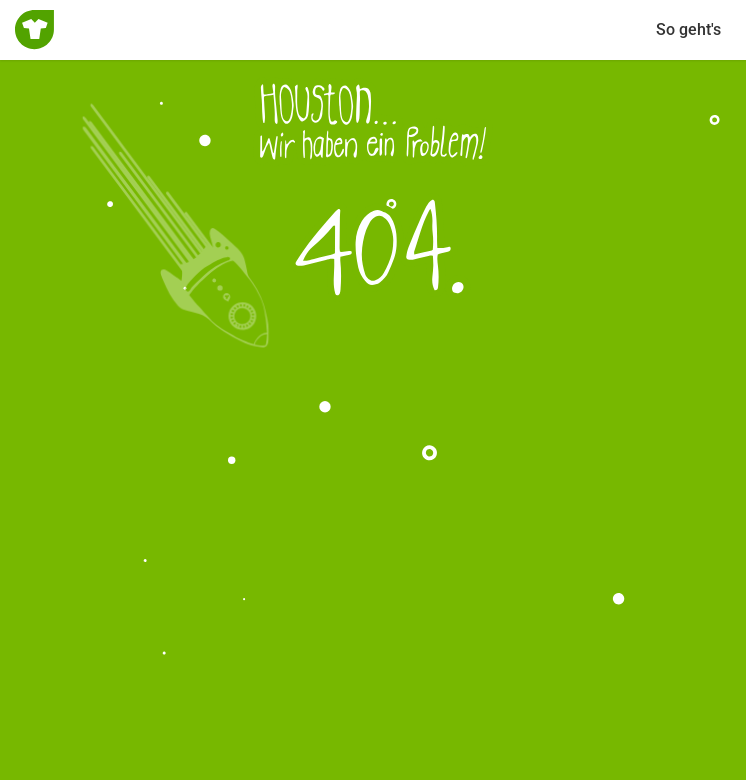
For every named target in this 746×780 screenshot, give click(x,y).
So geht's (688, 29)
